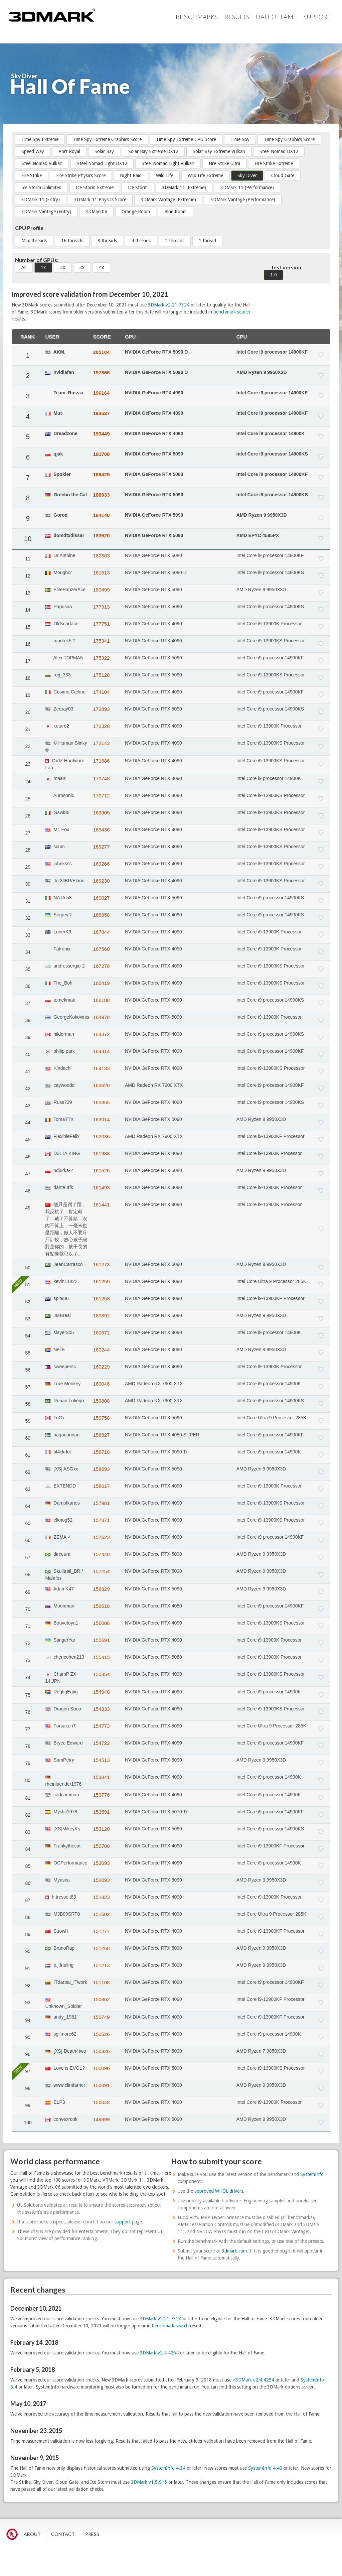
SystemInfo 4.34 (168, 2468)
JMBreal (57, 1315)
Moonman (59, 1605)
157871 (101, 1520)
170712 (101, 795)
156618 (101, 1606)
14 (27, 610)
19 (27, 695)
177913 (101, 607)
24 (27, 781)
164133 (101, 1068)
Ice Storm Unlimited (41, 187)
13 (27, 593)
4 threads (141, 240)
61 (27, 1455)
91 (27, 1968)
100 (28, 2122)
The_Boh (58, 983)
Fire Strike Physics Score (81, 175)
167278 (101, 966)
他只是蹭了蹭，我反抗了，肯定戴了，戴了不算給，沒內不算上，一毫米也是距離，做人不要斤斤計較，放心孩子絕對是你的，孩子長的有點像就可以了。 (66, 1229)
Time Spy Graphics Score (289, 139)
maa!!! (55, 778)
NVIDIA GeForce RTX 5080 (154, 474)
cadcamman (62, 1794)
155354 (101, 1674)
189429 (101, 474)
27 (27, 832)
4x (101, 267)
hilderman (59, 1034)
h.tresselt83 (60, 1897)
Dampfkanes (62, 1503)
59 (27, 1421)
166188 (101, 1000)
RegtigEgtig (61, 1691)
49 (27, 1207)
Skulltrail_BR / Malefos (64, 1574)
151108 (101, 1982)
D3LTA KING (62, 1153)
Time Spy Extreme (39, 139)
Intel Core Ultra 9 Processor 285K (271, 1281)
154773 (101, 1726)
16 (27, 644)
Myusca (57, 1880)
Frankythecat (62, 1845)
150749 (101, 2017)
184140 (101, 515)
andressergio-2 (64, 966)
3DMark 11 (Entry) (40, 199)
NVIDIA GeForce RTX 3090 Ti (156, 1451)
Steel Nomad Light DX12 (102, 163)
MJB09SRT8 (62, 1914)
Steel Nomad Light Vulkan (168, 163)
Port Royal (69, 151)
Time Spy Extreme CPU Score (186, 139)
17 (27, 661)
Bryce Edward (63, 1743)
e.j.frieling (59, 1965)
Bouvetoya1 (61, 1623)
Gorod (56, 515)
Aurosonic (59, 795)
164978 (101, 1017)
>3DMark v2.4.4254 (253, 2379)
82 (27, 1815)
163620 (101, 1085)
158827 (101, 1435)
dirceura (57, 1554)
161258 (101, 1298)
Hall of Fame (276, 16)
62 (27, 1472)
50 (27, 1267)
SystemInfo (312, 2174)
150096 (101, 2068)
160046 (101, 1384)
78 (27, 1746)
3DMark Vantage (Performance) (242, 199)
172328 (101, 726)
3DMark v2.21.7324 (168, 304)
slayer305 (59, 1332)
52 (27, 1301)
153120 (101, 1829)
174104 (101, 692)
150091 (101, 2085)
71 (27, 1626)
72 (27, 1643)
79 (27, 1763)
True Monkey (62, 1383)
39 (27, 1037)
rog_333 (57, 674)
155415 (101, 1657)
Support (317, 16)
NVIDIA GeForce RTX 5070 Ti (156, 1811)
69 (27, 1592)
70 (27, 1609)
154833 (101, 1709)
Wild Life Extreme (205, 175)
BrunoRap (59, 1948)
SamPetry (59, 1760)
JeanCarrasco (63, 1264)
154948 (101, 1692)
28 (27, 850)
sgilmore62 (60, 2034)
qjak (54, 454)
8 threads (107, 240)
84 (27, 1849)
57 (27, 1387)
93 (27, 2002)
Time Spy (239, 139)
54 (27, 1335)
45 (27, 1139)
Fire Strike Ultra (224, 163)
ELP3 (55, 2102)
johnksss (58, 863)
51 (27, 1284)
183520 (101, 535)
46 (27, 1156)
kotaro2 (57, 726)
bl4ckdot (58, 1451)
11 (27, 558)
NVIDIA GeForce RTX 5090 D (156, 352)
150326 (101, 2051)
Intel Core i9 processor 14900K (270, 433)
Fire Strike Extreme (273, 163)
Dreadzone (61, 433)
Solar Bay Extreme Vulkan (219, 151)
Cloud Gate (282, 175)
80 (27, 1780)
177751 (101, 624)
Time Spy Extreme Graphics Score (107, 139)
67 (27, 1557)
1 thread (207, 240)
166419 (101, 983)
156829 (101, 1589)
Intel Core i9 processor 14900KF (272, 352)
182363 (101, 555)
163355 (101, 1102)
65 (27, 1523)
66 (27, 1540)
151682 (101, 1914)
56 (27, 1370)
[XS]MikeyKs (62, 1828)
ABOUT (32, 2534)
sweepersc (60, 1366)
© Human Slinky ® (66, 746)
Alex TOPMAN (64, 657)
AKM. (55, 352)
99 (27, 2105)
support (123, 2221)
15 (27, 627)
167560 (101, 949)
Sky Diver (247, 175)
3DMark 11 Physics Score (100, 199)
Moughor (58, 572)
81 (27, 1798)
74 (27, 1677)
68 (27, 1574)
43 (27, 1105)
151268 (101, 1948)
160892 (101, 1315)
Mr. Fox (57, 829)
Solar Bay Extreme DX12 (153, 151)
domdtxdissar (64, 535)
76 (27, 1712)
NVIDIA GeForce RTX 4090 (154, 392)
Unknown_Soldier (63, 2003)
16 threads (72, 240)
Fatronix (57, 948)
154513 (101, 1760)
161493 (101, 1187)
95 (27, 2037)
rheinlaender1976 (63, 1781)
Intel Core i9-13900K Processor (269, 623)
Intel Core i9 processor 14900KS (272, 454)
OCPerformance (66, 1862)
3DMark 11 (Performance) (247, 187)
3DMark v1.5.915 (149, 2482)
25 (27, 798)
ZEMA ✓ (58, 1537)
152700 (101, 1846)
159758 (101, 1418)
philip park (60, 1051)
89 (27, 1934)
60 (27, 1438)
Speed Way (32, 151)
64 (27, 1506)
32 (27, 918)
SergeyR (58, 914)
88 (27, 1917)
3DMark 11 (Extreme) (184, 187)
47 (27, 1173)
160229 (101, 1367)
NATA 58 (58, 897)
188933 (101, 495)
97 (27, 2071)
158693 (101, 1469)
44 (27, 1122)
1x (43, 267)
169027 (101, 898)
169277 (101, 847)
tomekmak (60, 1000)
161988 (101, 1153)
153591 (101, 1812)
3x (81, 267)
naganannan (62, 1434)
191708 (101, 454)
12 (27, 575)
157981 (101, 1503)
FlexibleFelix (62, 1136)
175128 (101, 675)
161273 (101, 1264)
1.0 (273, 274)
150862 (101, 1999)
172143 (101, 743)
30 (27, 884)
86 (27, 1883)
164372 (101, 1034)
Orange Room (136, 211)
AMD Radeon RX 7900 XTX (154, 1085)
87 (27, 1900)
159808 (101, 1401)
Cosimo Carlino (65, 691)
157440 (101, 1554)
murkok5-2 (60, 640)
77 (27, 1729)
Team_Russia (64, 392)
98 (27, 2088)
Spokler (57, 474)
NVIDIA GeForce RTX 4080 (153, 1605)
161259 (101, 1281)
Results (236, 16)
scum (54, 846)
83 (27, 1832)
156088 (101, 1623)
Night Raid (131, 175)
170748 (101, 778)
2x (62, 267)
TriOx (54, 1417)
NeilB (54, 1349)
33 (27, 935)
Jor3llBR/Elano (64, 880)
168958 (101, 915)
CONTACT (63, 2534)
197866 (101, 372)
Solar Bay (104, 151)
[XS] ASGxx (61, 1468)
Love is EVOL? (64, 2068)
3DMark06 (96, 211)
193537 (101, 413)
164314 (101, 1051)
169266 (101, 864)
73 (27, 1660)
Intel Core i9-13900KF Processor (270, 1136)
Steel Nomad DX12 (279, 151)
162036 (101, 1136)
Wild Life (164, 175)
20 (27, 712)
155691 (101, 1640)
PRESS (92, 2534)
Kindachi (58, 1068)
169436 (101, 829)
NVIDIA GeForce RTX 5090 (154, 454)
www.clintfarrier (65, 2085)
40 (27, 1054)
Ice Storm (138, 187)
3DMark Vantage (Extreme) (168, 199)
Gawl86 (57, 812)
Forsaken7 (60, 1725)
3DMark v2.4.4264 (159, 2352)
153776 (101, 1795)
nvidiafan (59, 372)
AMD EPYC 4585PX (257, 535)
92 (27, 1985)
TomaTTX (59, 1119)
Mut (53, 413)
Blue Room (175, 211)
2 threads (174, 240)
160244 (101, 1350)
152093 (101, 1863)
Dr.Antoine (60, 555)
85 (27, 1866)
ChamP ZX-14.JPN (61, 1677)
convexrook (61, 2119)
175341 (101, 641)
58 (27, 1404)
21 (27, 729)
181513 (101, 572)
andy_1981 (60, 2017)
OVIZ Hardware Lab (64, 764)
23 (27, 764)
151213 (101, 1965)
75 (27, 1695)
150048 (101, 2102)
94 (27, 2020)
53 (27, 1318)
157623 (101, 1537)
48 (27, 1190)
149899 (101, 2119)
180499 (101, 590)
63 (27, 1489)
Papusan (58, 606)
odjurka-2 (59, 1170)
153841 (101, 1777)
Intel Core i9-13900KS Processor (270, 640)
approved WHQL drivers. (219, 2191)
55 (27, 1353)
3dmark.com (234, 2250)
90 (27, 1951)
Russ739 (58, 1102)
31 (27, 901)
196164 (101, 393)
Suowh (56, 1931)
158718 (101, 1452)
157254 (101, 1571)
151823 (101, 1897)
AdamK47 (59, 1588)
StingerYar (60, 1640)
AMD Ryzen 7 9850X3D (261, 2051)
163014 (101, 1119)
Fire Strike (31, 175)
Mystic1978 (61, 1811)
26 (27, 815)
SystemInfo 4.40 (265, 2468)
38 (27, 1020)
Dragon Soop (63, 1708)
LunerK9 (58, 931)
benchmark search (231, 311)
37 (27, 1003)
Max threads (34, 240)
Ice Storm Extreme (95, 187)
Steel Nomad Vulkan (41, 163)
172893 (101, 709)
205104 (101, 352)
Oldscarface (61, 623)
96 (27, 2054)
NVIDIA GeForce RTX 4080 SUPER (162, 1434)
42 (27, 1088)
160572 (101, 1332)
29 (27, 867)
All (23, 267)
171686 (101, 761)
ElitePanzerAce (65, 589)
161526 (101, 1170)
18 (27, 678)
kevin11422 (61, 1281)
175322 (101, 658)
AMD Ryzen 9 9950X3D (261, 372)
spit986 (56, 1298)
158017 (101, 1486)
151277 (101, 1931)
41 (27, 1071)
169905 (101, 812)
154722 (101, 1743)
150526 (101, 2034)
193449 (101, 433)
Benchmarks (197, 16)
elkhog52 (58, 1520)
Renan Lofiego (64, 1400)
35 (27, 969)
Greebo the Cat (66, 494)
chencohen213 (64, 1657)
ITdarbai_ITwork (66, 1982)
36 (27, 986)
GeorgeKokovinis (67, 1017)
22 (27, 746)
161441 (101, 1204)
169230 (101, 881)
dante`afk (59, 1187)
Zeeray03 (59, 709)
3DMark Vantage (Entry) (46, 211)
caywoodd (59, 1085)
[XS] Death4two (65, 2051)
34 (27, 952)
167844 (101, 932)
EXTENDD (60, 1486)
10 (27, 538)
